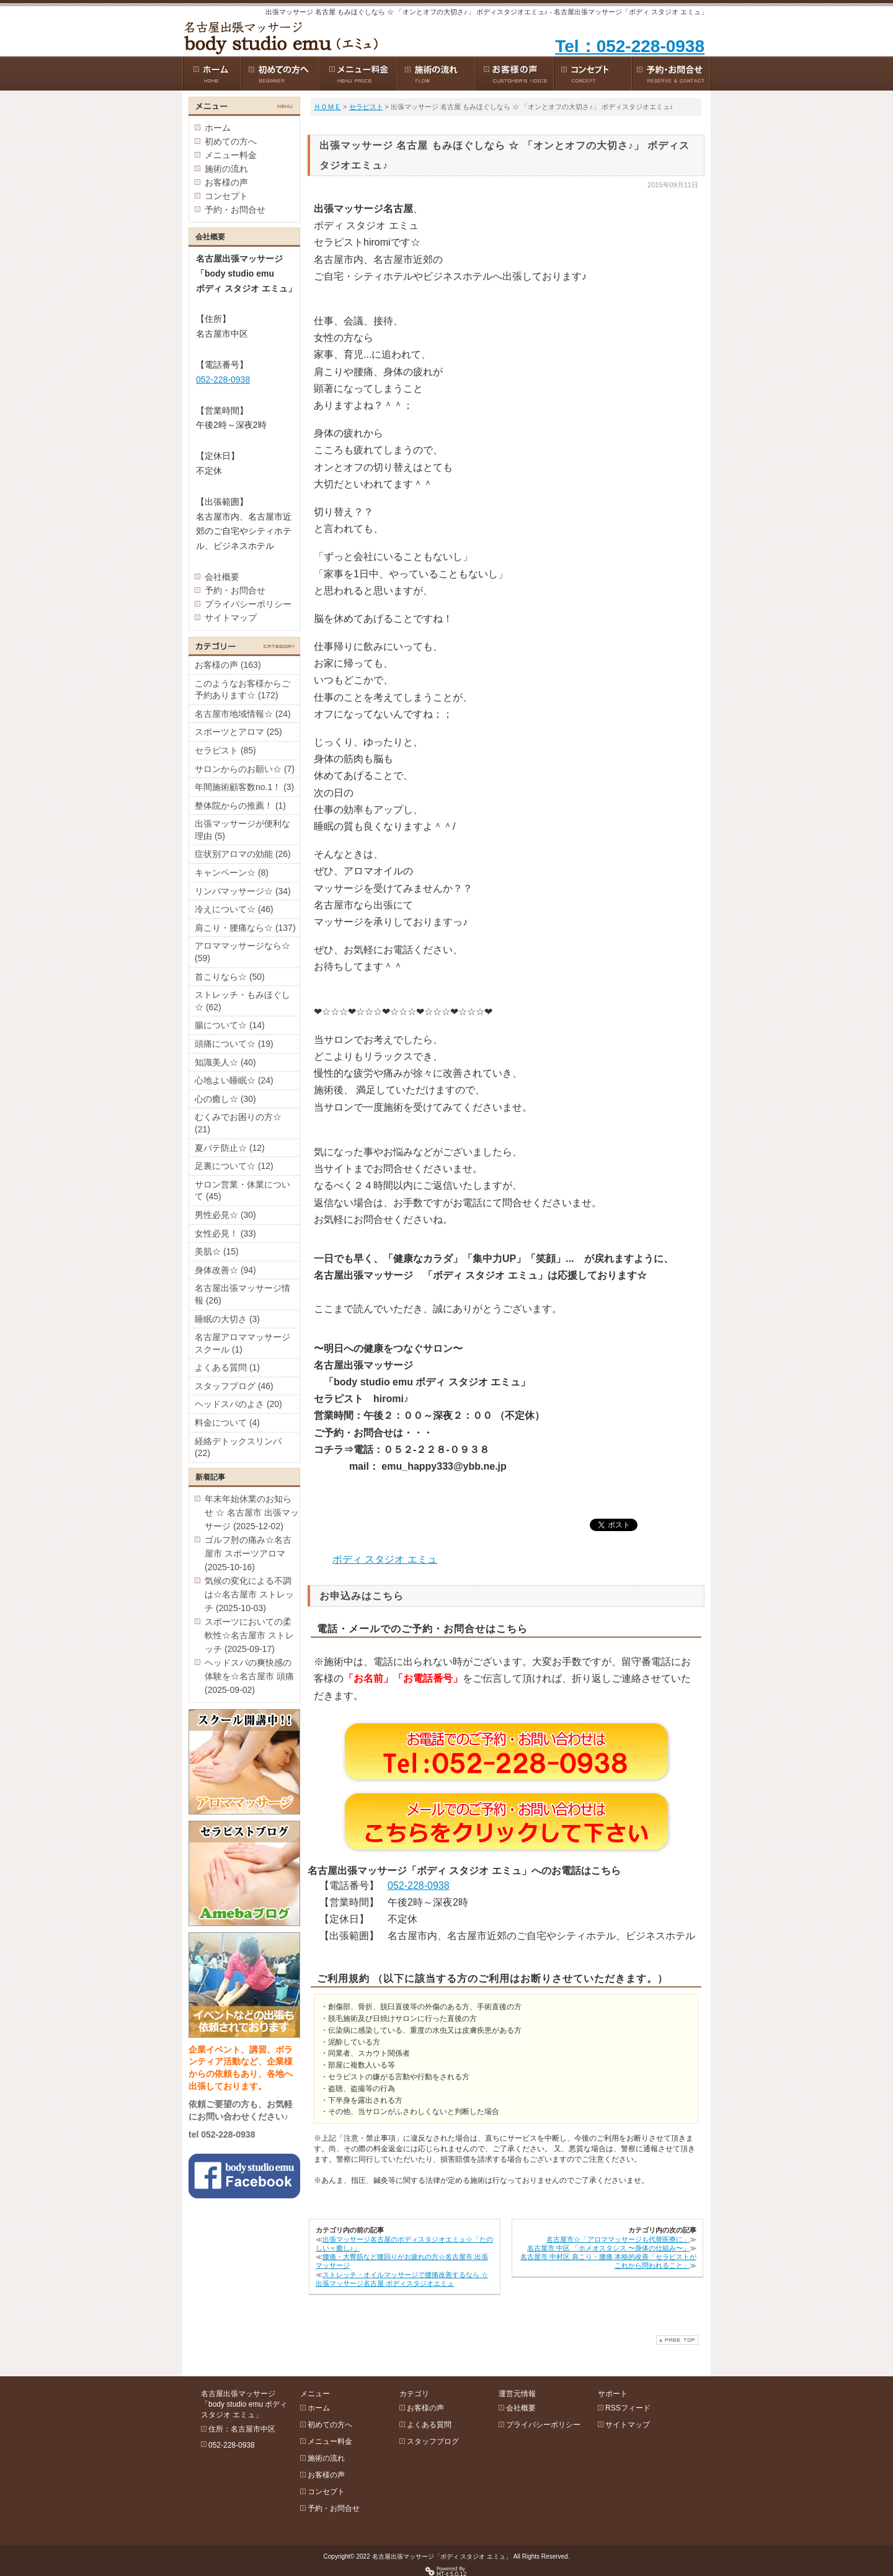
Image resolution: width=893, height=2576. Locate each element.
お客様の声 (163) (228, 665)
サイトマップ (231, 618)
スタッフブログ (433, 2441)
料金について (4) (227, 1423)
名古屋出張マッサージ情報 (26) (242, 1294)
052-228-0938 (419, 1885)
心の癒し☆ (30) (225, 1099)
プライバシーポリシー (248, 604)
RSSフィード (628, 2408)
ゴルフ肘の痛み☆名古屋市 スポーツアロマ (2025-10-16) (248, 1553)
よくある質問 (429, 2424)
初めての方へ (231, 141)
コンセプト (226, 196)
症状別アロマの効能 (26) (243, 854)
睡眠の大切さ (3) (227, 1319)
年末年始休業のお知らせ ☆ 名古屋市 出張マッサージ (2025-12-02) (252, 1512)
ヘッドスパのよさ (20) (238, 1404)
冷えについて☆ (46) (234, 909)
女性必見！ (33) (225, 1233)
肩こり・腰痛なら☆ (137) (245, 928)
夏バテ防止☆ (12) (230, 1148)
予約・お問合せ (235, 210)
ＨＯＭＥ (327, 106)
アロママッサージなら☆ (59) (242, 952)
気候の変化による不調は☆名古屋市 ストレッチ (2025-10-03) (249, 1594)
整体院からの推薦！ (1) (240, 806)
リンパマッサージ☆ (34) (243, 891)
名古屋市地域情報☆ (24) (243, 714)
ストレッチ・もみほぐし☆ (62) (242, 1001)
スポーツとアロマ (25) (238, 732)
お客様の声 (226, 182)
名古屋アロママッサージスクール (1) (242, 1343)
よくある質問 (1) (227, 1367)
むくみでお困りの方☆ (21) (238, 1123)
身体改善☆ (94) (225, 1270)
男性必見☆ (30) (225, 1215)
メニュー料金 (231, 155)
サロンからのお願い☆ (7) (245, 769)
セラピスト (366, 106)
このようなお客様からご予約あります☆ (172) (242, 689)
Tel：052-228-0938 (629, 46)
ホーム (218, 128)
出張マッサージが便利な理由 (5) (242, 830)
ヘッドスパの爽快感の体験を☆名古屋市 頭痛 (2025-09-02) (249, 1676)
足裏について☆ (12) (234, 1166)
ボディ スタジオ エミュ (384, 1559)
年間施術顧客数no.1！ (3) (244, 787)
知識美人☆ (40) (225, 1062)
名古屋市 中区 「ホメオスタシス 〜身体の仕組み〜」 (608, 2248)
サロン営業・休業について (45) (242, 1190)
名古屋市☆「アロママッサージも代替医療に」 (618, 2239)
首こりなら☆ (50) (230, 977)
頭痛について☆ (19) (234, 1044)
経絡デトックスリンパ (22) (238, 1447)
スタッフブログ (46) (234, 1386)
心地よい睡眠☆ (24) (234, 1080)
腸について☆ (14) (230, 1025)
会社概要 (222, 577)
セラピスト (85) (225, 750)
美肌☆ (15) (217, 1251)
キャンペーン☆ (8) (232, 872)
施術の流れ (226, 169)
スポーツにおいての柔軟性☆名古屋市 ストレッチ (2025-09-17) (249, 1635)
